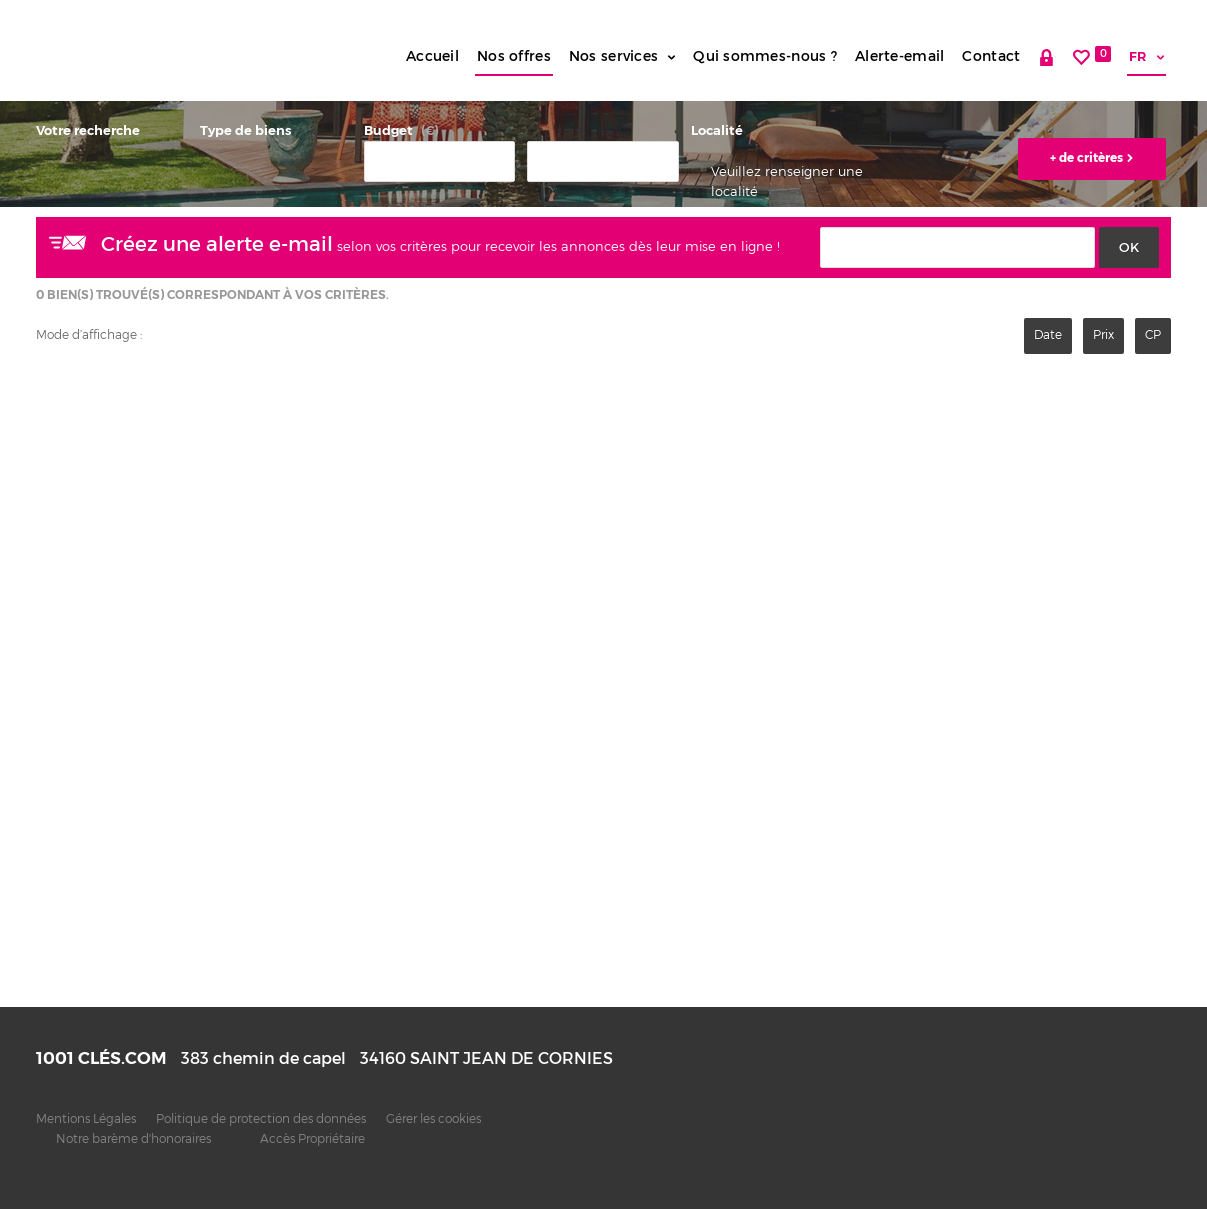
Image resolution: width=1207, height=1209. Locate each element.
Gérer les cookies (433, 1119)
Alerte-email (899, 56)
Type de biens (245, 130)
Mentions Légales (86, 1119)
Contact (991, 56)
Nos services (622, 56)
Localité (717, 130)
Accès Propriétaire (312, 1139)
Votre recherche (88, 130)
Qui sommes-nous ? (765, 56)
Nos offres (514, 56)
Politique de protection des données (261, 1119)
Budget (388, 130)
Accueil (432, 56)
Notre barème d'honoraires (135, 1139)
